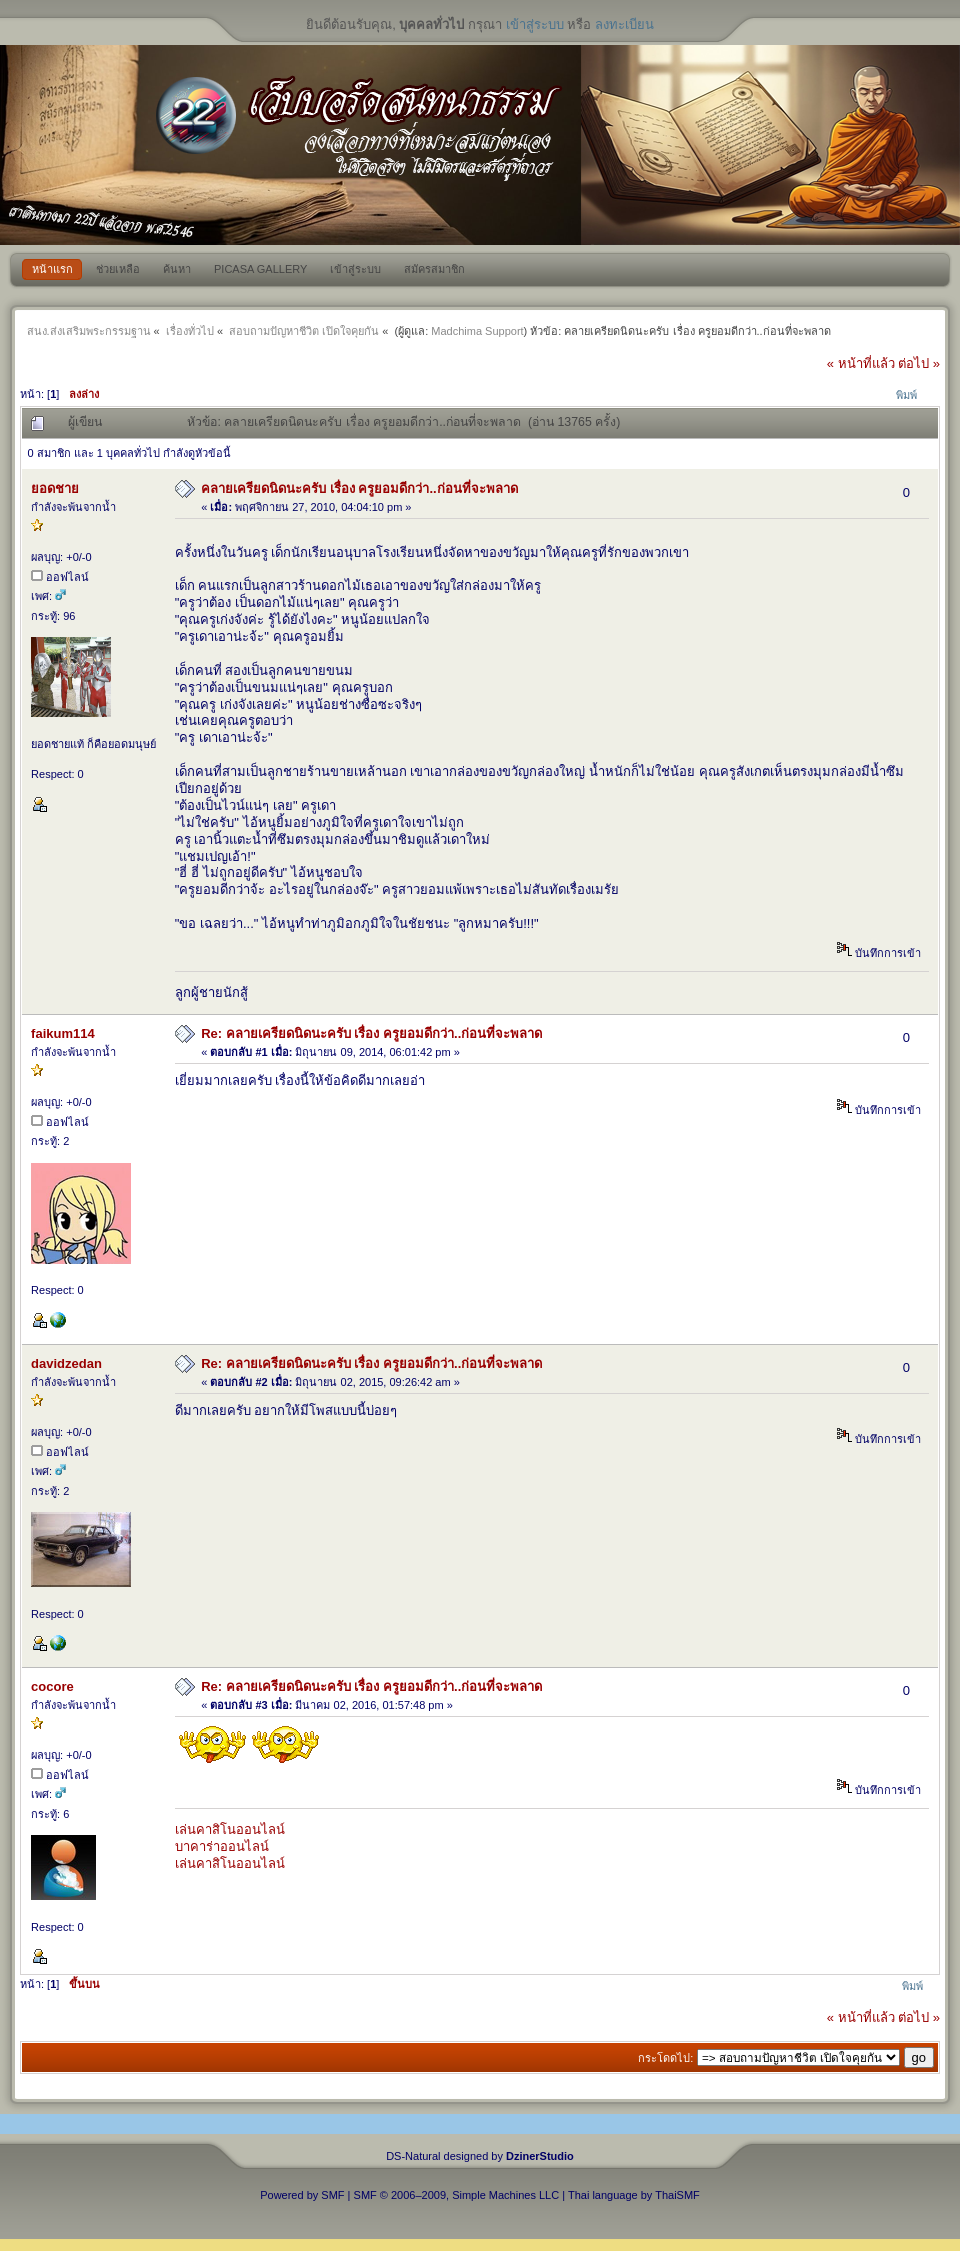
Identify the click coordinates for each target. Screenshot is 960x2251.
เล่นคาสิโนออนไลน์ (230, 1829)
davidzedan (66, 1363)
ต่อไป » (919, 363)
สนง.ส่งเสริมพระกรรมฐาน (89, 331)
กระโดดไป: (665, 2058)
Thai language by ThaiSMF (634, 2195)
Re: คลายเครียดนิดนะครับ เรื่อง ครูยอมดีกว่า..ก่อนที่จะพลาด (371, 1033)
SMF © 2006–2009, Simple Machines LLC (457, 2195)
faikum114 (63, 1033)
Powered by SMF (302, 2195)
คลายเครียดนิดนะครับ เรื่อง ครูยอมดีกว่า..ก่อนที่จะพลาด (359, 488)
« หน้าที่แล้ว (861, 363)
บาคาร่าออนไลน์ (222, 1846)
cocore (52, 1686)
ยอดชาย (55, 488)
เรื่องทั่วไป (190, 331)
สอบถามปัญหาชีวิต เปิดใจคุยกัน (304, 331)
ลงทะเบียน (624, 24)
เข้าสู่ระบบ (535, 24)
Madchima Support (477, 331)
